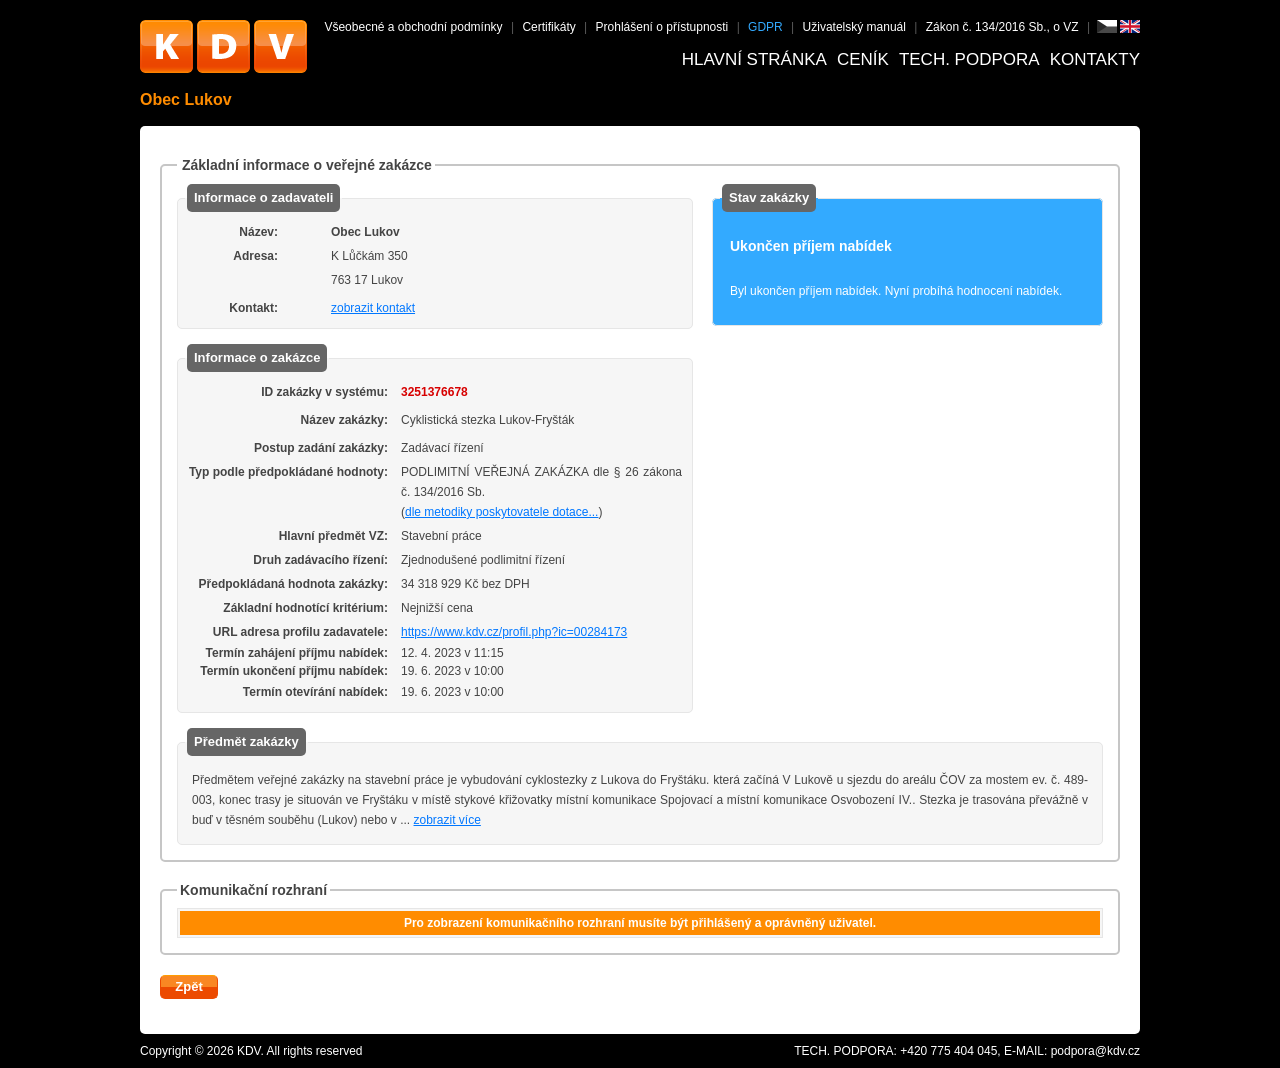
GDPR (765, 27)
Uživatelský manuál (854, 27)
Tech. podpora (969, 59)
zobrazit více (447, 820)
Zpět (188, 986)
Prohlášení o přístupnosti (662, 27)
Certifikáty (548, 27)
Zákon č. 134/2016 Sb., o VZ (1002, 27)
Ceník (863, 59)
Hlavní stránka (754, 59)
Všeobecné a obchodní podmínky (413, 27)
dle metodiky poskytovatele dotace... (501, 512)
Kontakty (1095, 59)
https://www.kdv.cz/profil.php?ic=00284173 (514, 632)
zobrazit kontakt (373, 308)
